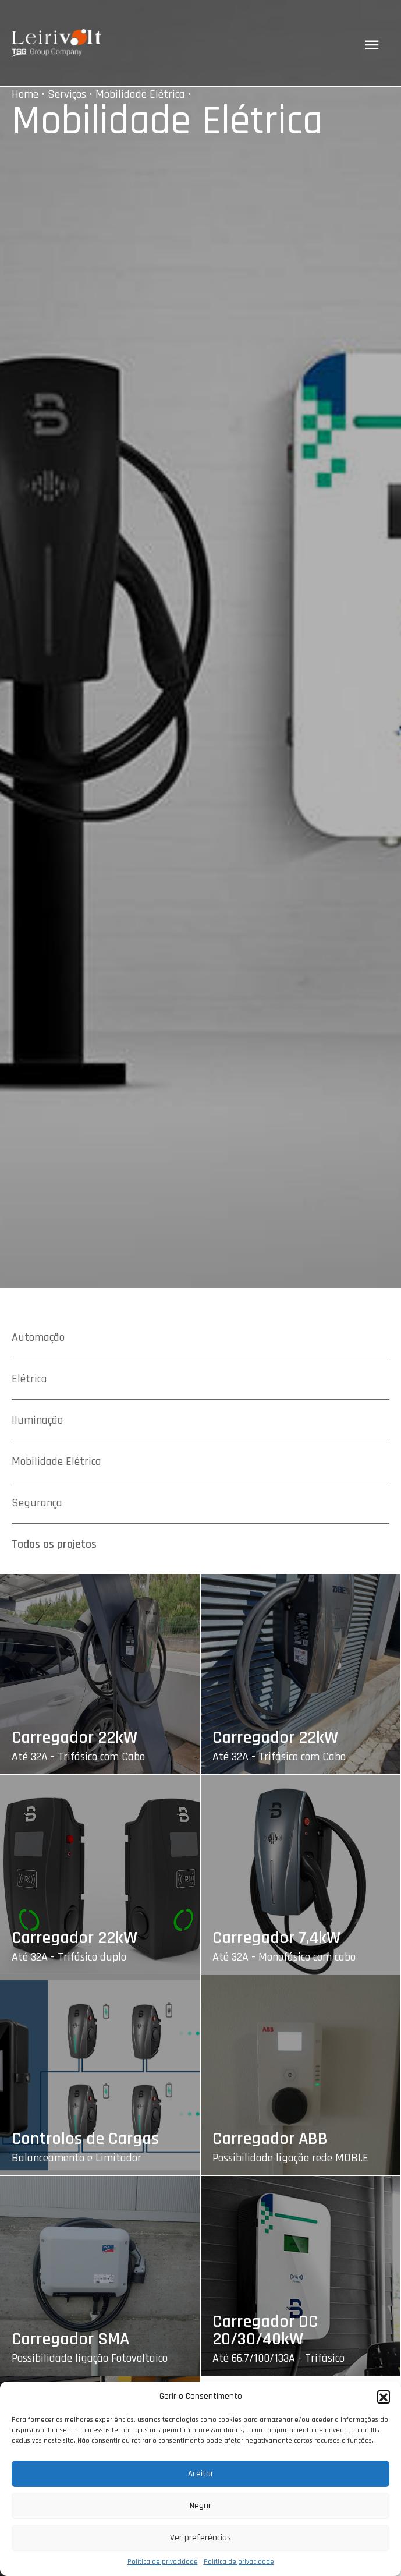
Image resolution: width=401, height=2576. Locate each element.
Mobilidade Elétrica (140, 94)
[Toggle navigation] (371, 45)
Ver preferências (200, 2537)
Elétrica (29, 1378)
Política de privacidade (162, 2561)
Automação (38, 1337)
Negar (200, 2505)
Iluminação (37, 1420)
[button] (383, 2396)
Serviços (67, 94)
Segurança (37, 1502)
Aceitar (201, 2473)
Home (25, 94)
